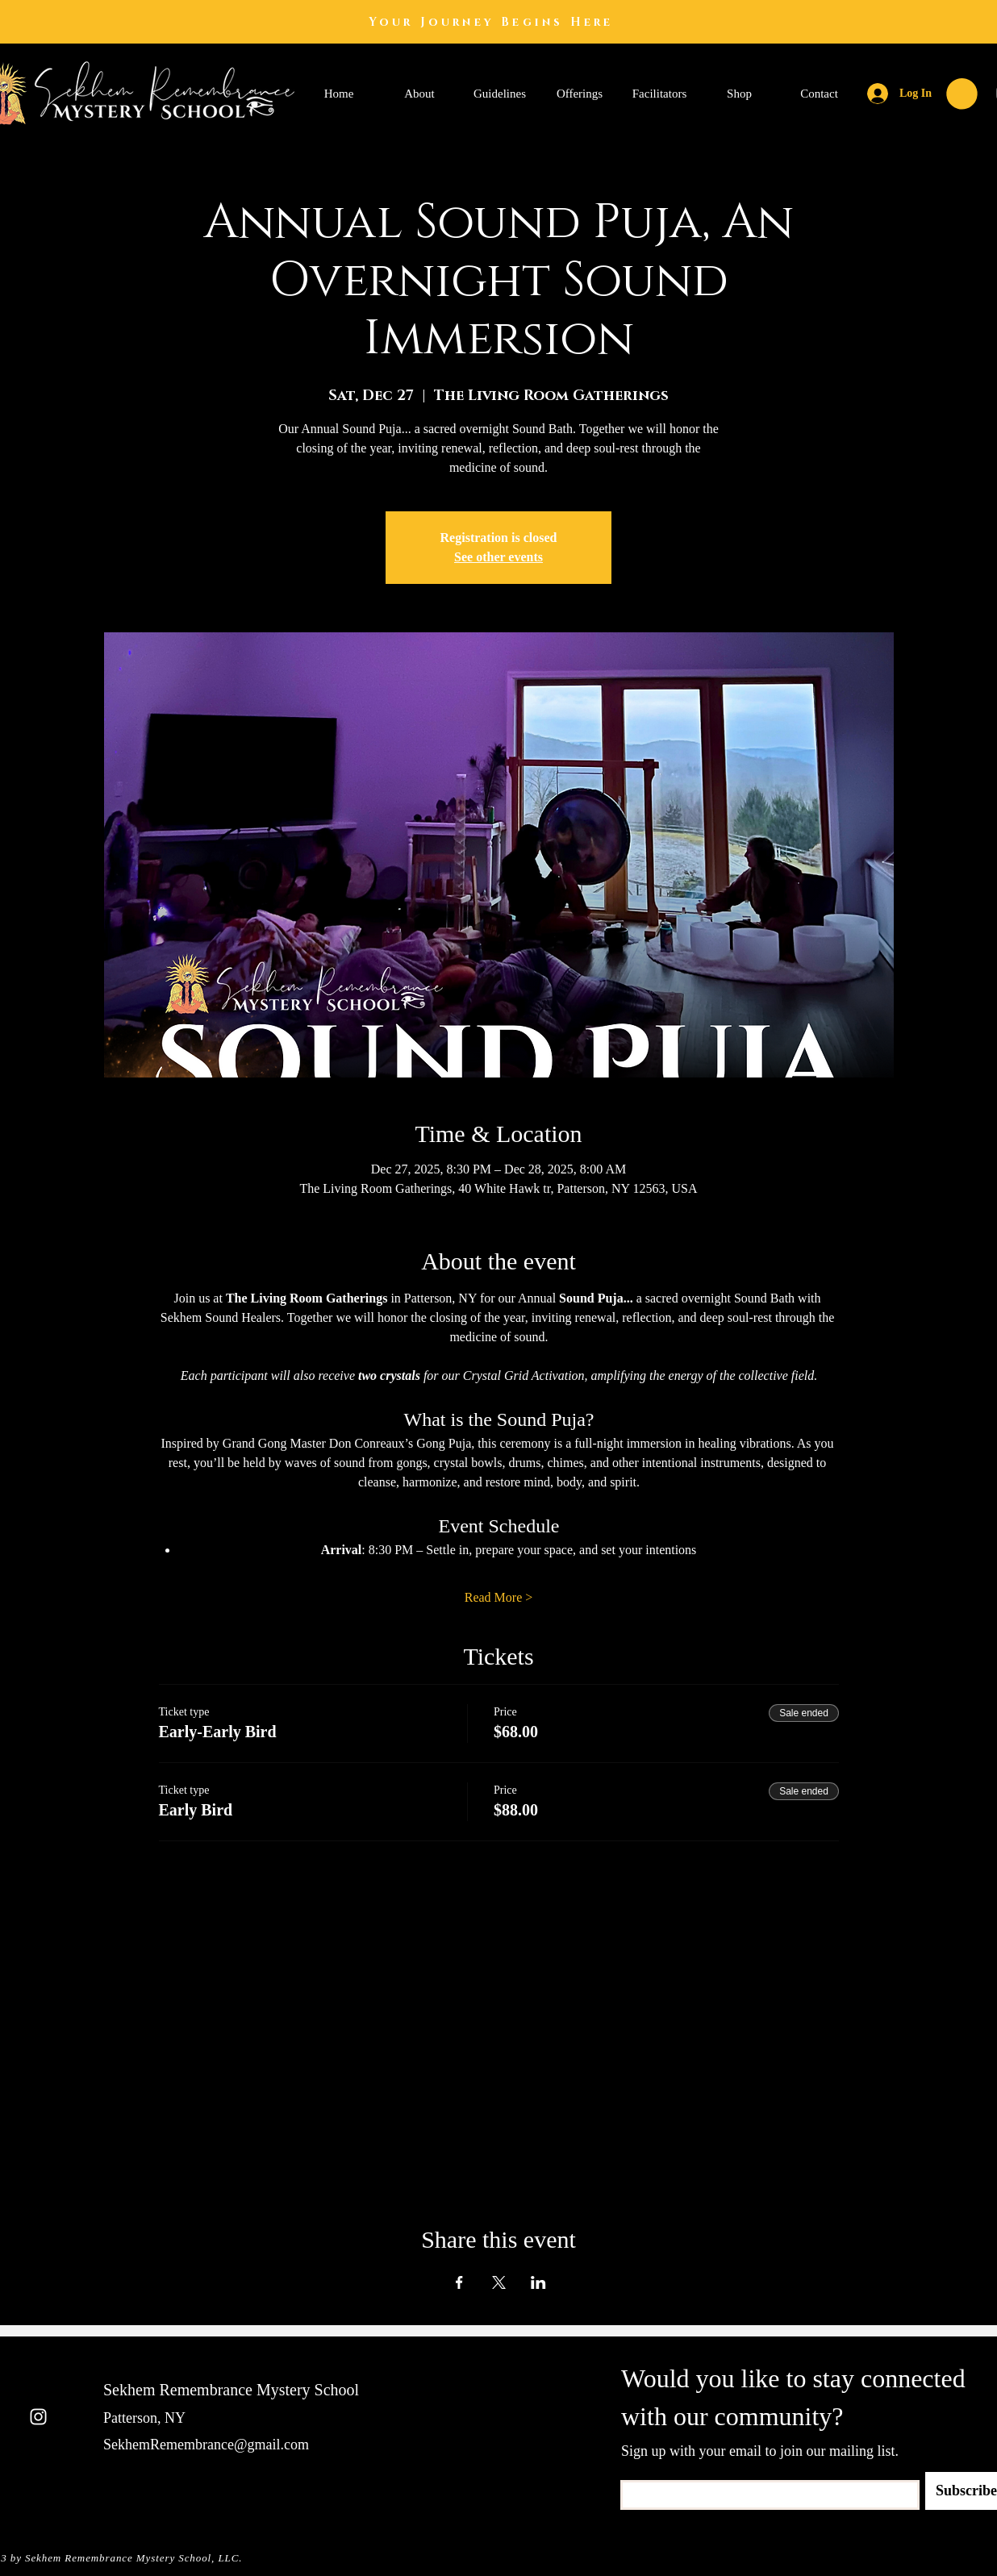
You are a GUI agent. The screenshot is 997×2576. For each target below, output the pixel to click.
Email (632, 2475)
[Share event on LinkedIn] (538, 2282)
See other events (498, 557)
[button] (962, 94)
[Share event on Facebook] (459, 2282)
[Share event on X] (499, 2282)
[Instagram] (38, 2417)
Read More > (499, 1597)
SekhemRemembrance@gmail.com (206, 2444)
